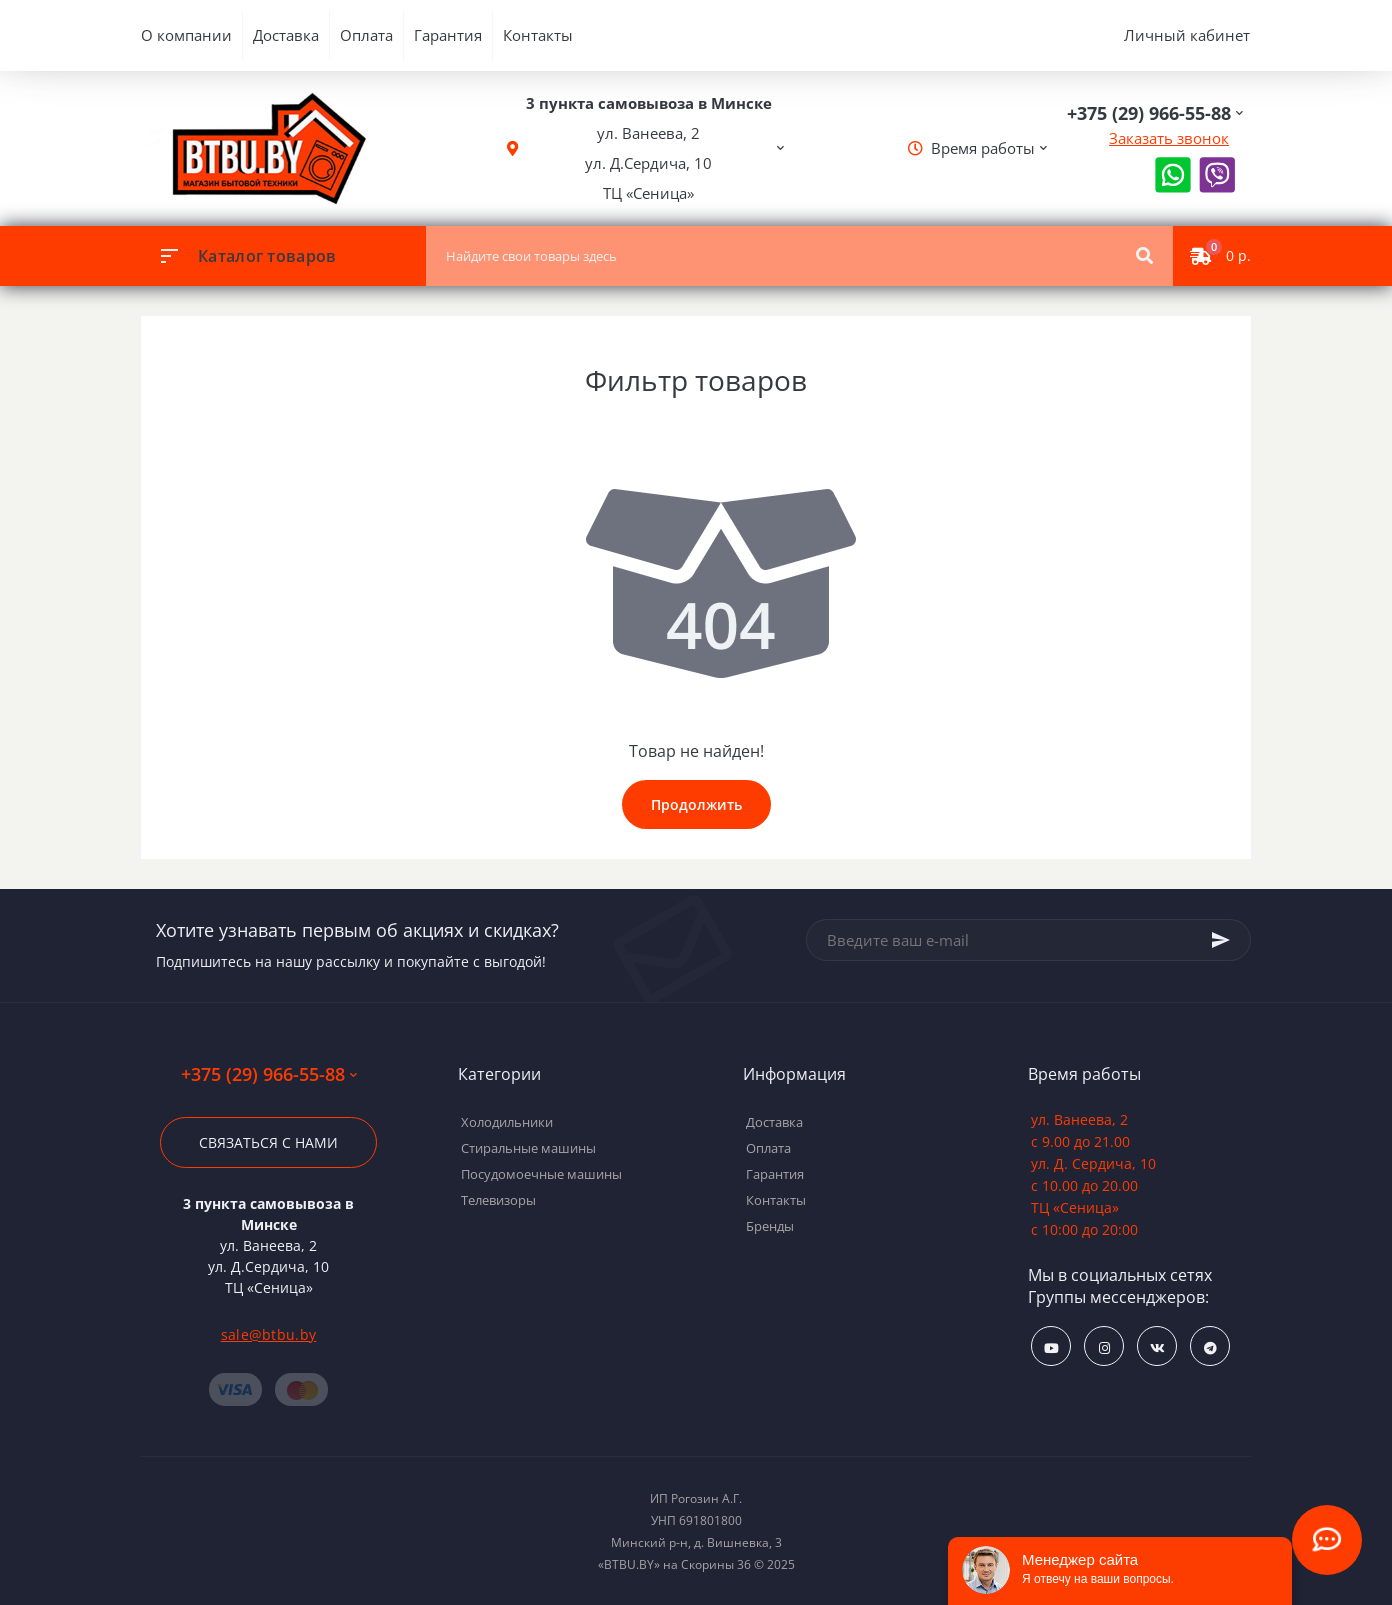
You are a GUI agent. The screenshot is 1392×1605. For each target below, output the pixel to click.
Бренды (770, 1226)
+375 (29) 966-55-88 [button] (269, 1074)
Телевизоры (498, 1200)
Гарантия (448, 35)
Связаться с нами (268, 1142)
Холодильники (507, 1122)
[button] (649, 148)
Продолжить (696, 804)
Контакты (538, 35)
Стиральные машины (528, 1148)
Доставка (286, 35)
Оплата (366, 35)
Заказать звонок (1169, 138)
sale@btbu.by (269, 1334)
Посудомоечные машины (541, 1174)
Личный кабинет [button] (1187, 35)
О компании (186, 35)
